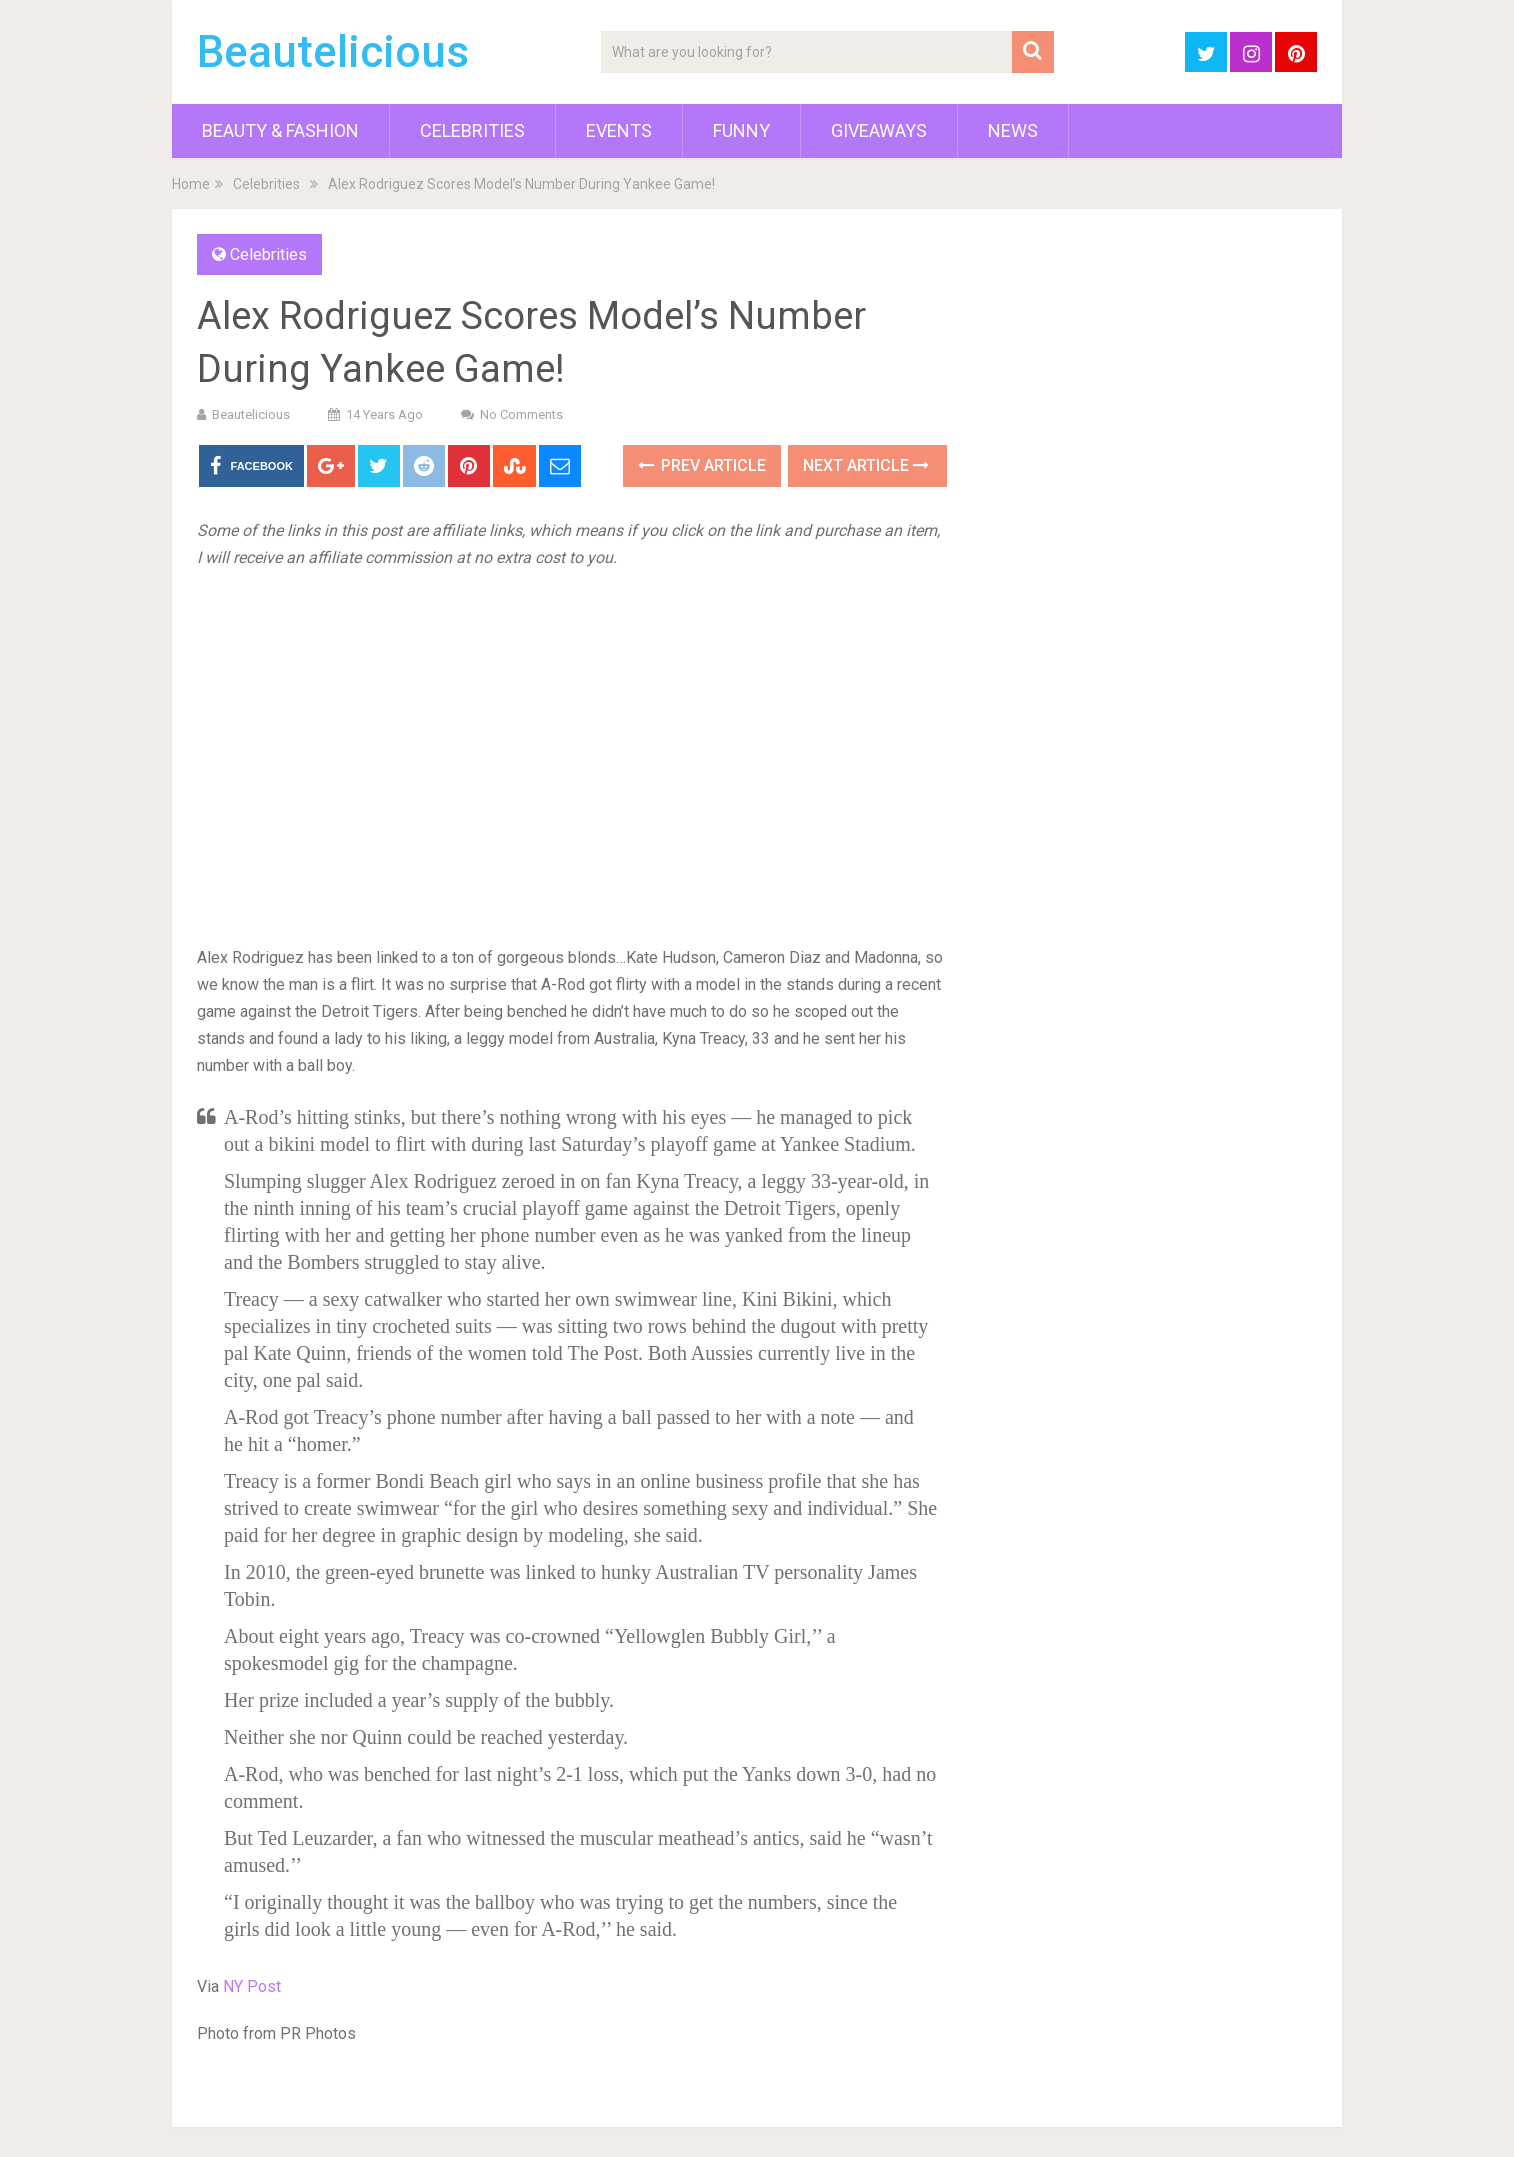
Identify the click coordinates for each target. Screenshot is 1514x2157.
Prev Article (702, 465)
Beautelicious (333, 52)
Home (191, 184)
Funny (741, 130)
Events (619, 130)
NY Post (252, 1986)
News (1013, 130)
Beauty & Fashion (280, 130)
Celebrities (472, 130)
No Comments (521, 414)
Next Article (866, 465)
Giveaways (879, 130)
